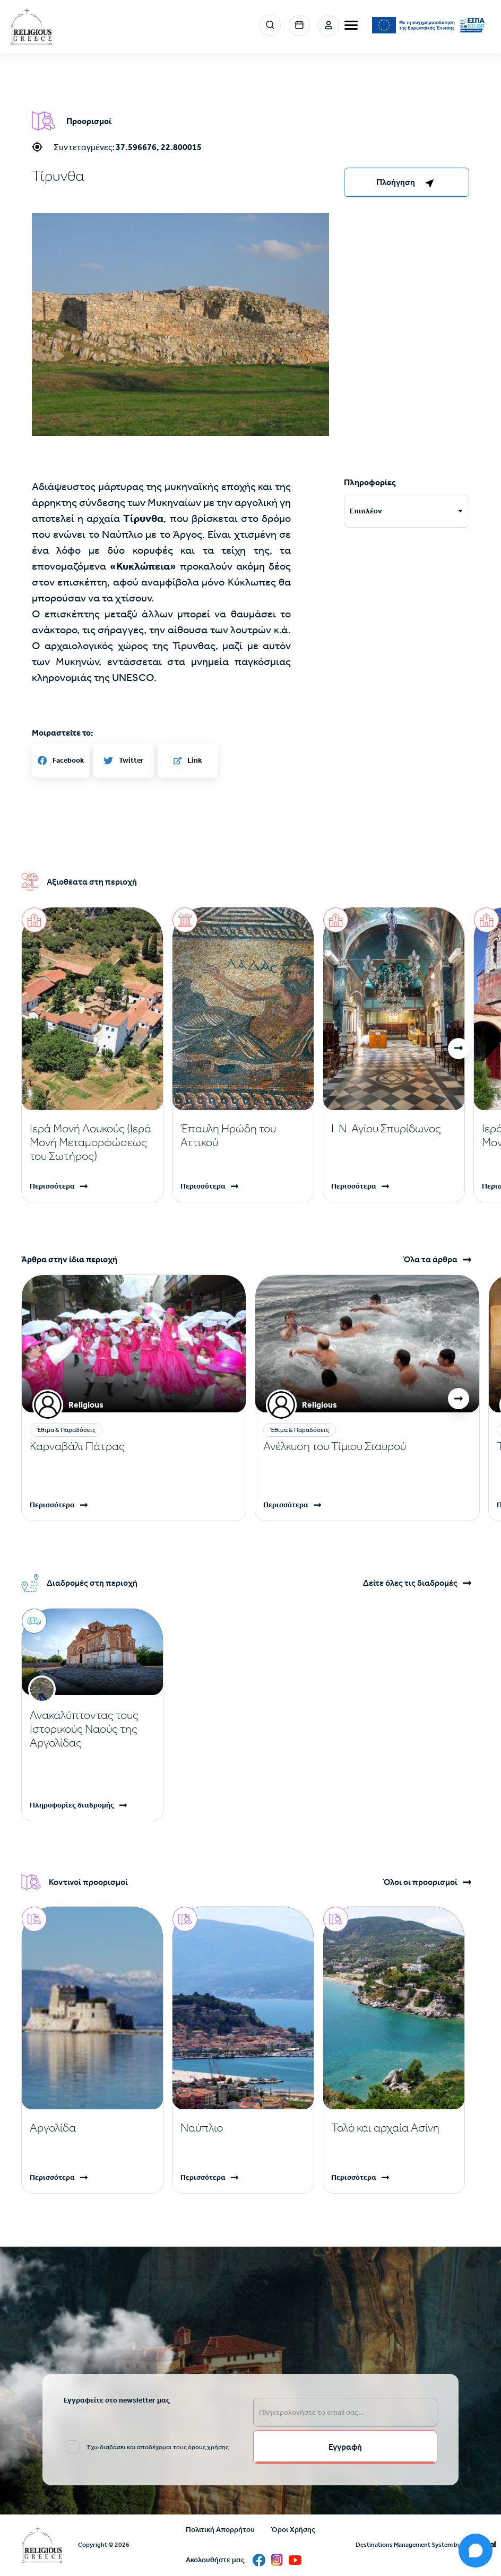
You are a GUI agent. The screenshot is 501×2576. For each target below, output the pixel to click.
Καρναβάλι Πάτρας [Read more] (77, 1446)
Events (299, 25)
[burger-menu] (351, 25)
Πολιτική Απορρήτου (220, 2529)
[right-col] (406, 182)
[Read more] (92, 1142)
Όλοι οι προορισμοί (420, 1882)
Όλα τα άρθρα (430, 1259)
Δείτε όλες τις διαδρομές (410, 1583)
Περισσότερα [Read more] (52, 1186)
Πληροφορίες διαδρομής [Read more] (72, 1805)
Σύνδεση (328, 25)
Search (270, 25)
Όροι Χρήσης (293, 2529)
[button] (458, 1048)
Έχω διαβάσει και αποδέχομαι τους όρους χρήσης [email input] (158, 2447)
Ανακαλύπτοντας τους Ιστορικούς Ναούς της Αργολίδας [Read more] (84, 1729)
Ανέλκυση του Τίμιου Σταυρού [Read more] (334, 1446)
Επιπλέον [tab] (366, 511)
